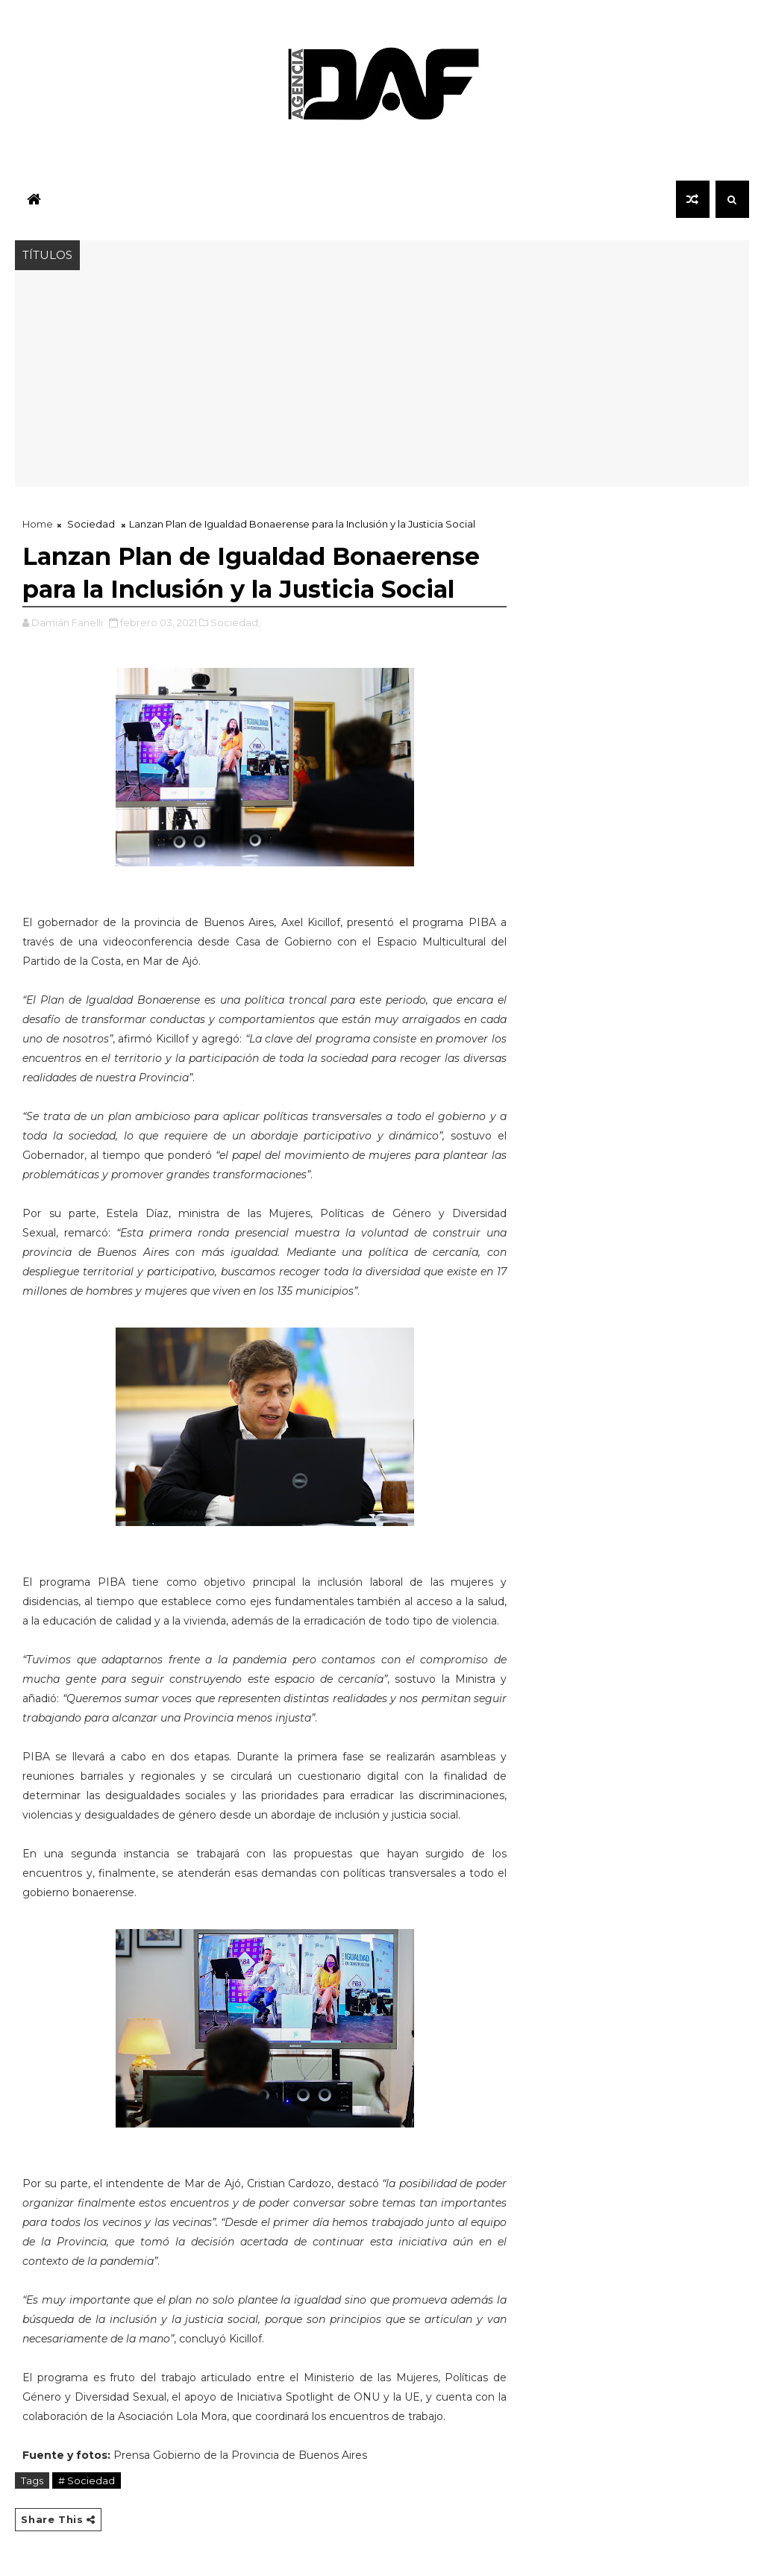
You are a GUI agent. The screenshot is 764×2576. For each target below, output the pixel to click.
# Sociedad (86, 2480)
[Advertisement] (382, 382)
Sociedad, (235, 622)
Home (37, 524)
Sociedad (91, 524)
